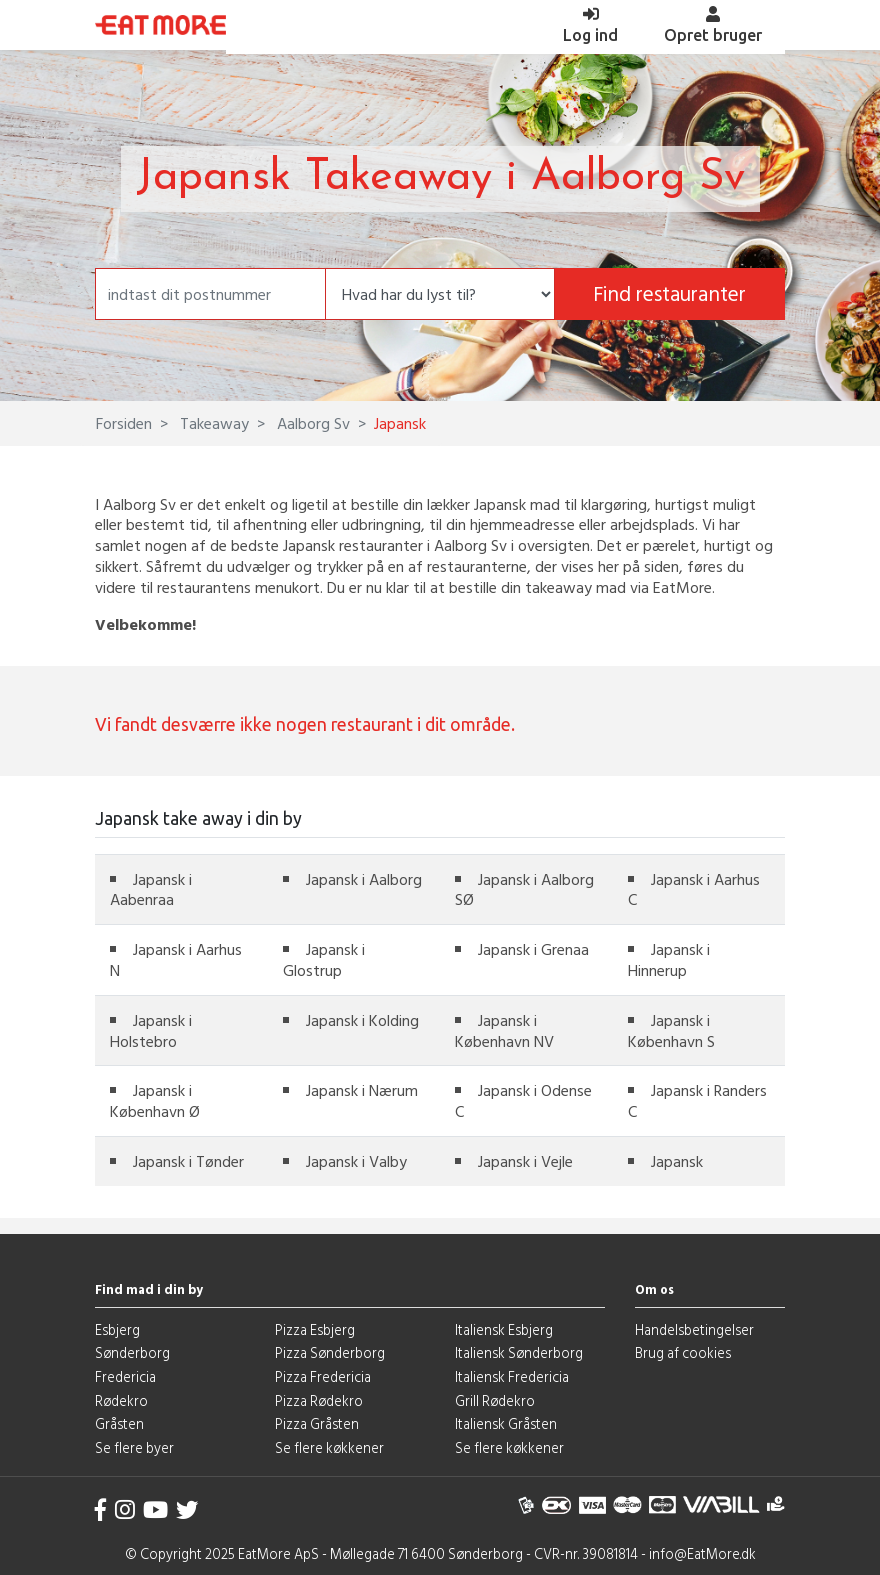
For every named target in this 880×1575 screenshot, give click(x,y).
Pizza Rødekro (319, 1400)
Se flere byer (134, 1447)
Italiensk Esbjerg (504, 1329)
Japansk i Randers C (697, 1100)
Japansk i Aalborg (364, 879)
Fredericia (125, 1376)
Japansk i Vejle (525, 1161)
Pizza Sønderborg (330, 1352)
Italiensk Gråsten (506, 1423)
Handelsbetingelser (694, 1329)
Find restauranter (669, 293)
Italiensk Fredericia (512, 1376)
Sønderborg (132, 1352)
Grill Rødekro (495, 1400)
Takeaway (212, 423)
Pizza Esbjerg (315, 1329)
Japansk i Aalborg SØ (524, 889)
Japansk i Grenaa (533, 949)
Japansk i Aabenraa (151, 889)
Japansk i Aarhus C (694, 889)
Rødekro (121, 1400)
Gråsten (119, 1423)
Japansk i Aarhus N (176, 959)
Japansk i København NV (504, 1030)
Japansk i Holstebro (151, 1030)
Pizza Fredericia (323, 1376)
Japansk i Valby (356, 1161)
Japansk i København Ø (155, 1100)
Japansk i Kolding (362, 1020)
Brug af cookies (683, 1352)
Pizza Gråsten (317, 1423)
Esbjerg (117, 1329)
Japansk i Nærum (362, 1090)
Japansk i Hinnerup (669, 959)
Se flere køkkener (329, 1447)
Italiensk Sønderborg (519, 1352)
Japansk (677, 1161)
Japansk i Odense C (523, 1100)
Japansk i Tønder (188, 1161)
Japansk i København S (671, 1030)
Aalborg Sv (311, 423)
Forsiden (124, 423)
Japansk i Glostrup (324, 959)
